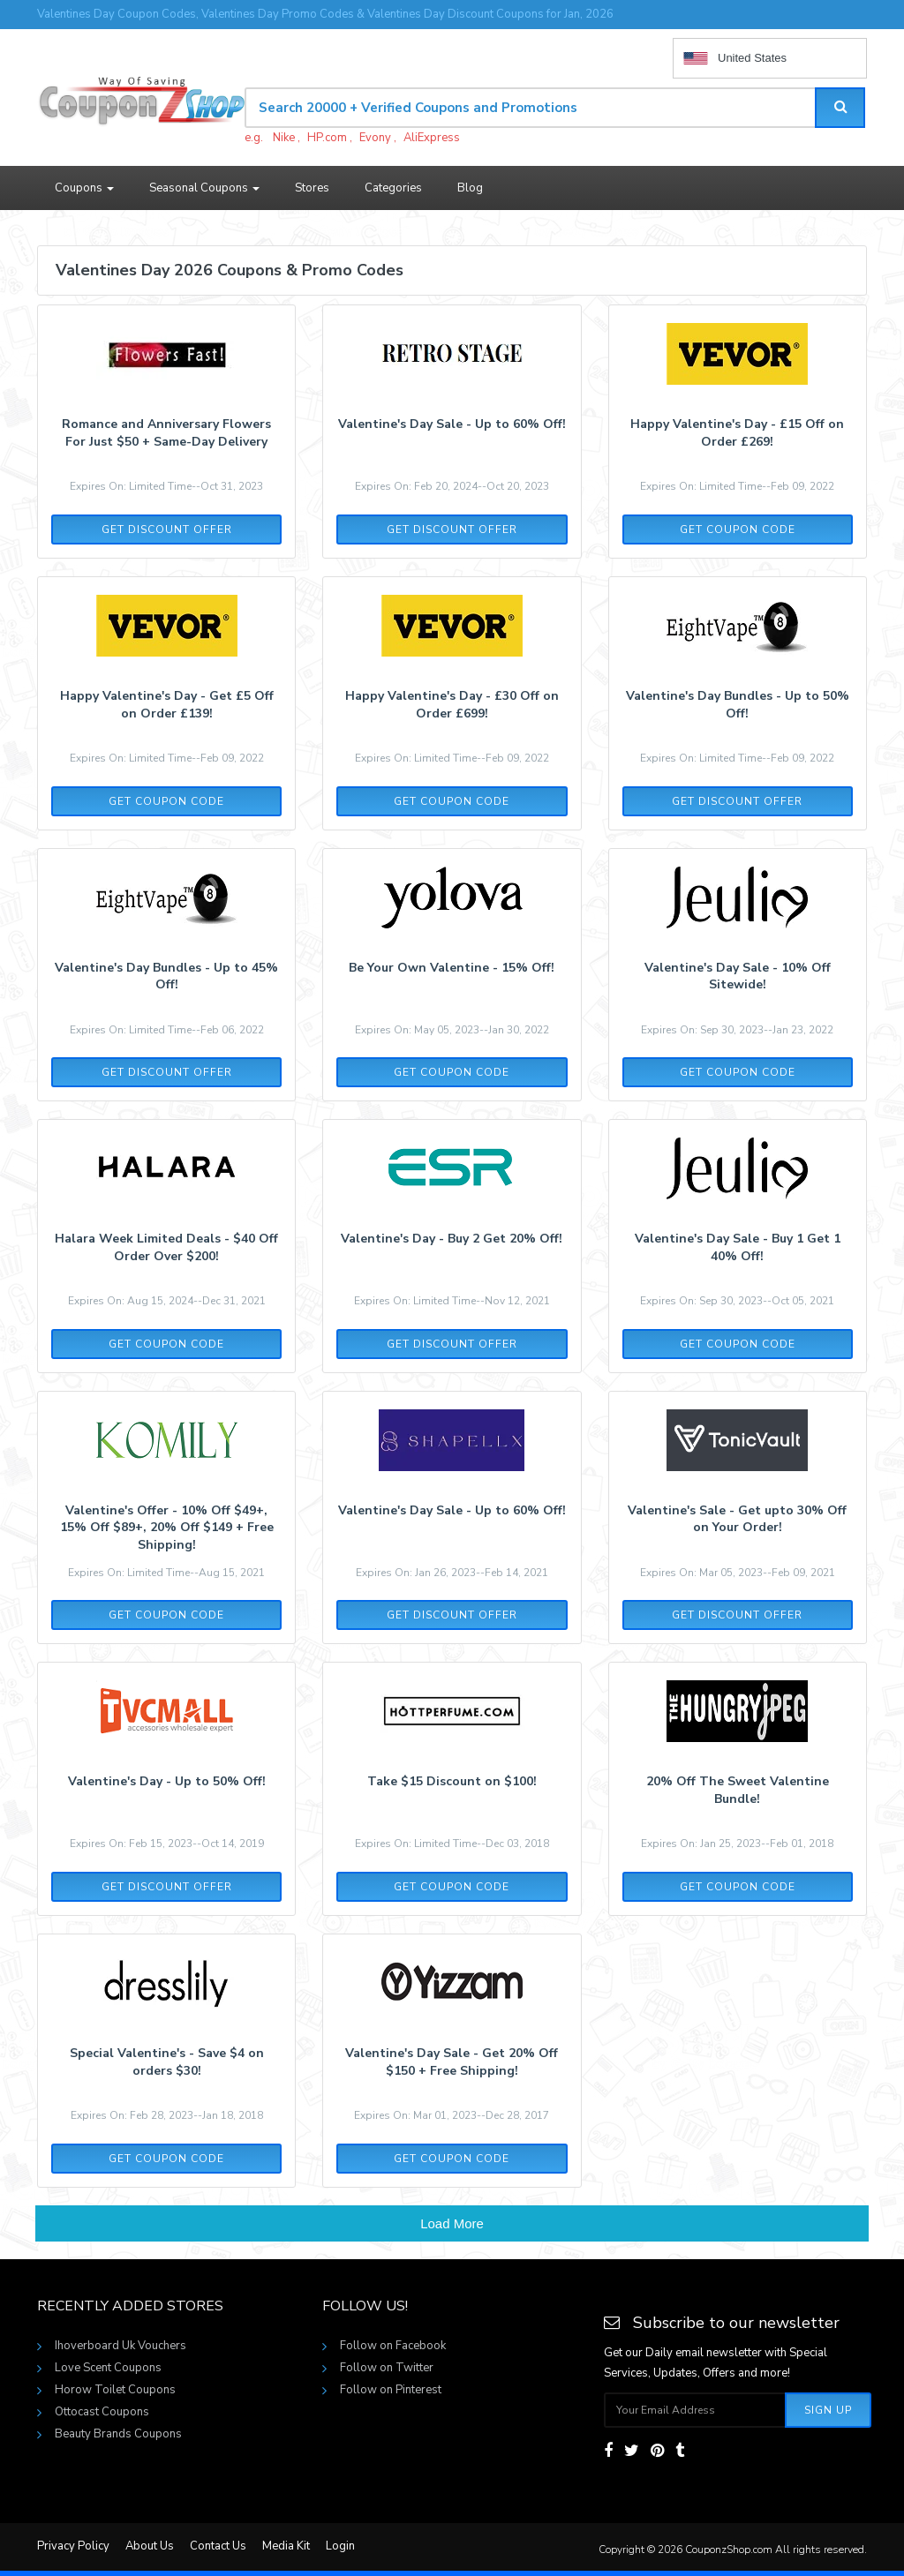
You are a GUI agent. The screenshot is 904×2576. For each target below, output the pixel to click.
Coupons (84, 188)
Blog (470, 188)
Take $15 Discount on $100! (452, 1781)
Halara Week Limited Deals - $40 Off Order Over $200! (166, 1247)
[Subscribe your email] (695, 2410)
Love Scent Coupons (108, 2368)
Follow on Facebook (393, 2346)
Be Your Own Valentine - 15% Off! (451, 967)
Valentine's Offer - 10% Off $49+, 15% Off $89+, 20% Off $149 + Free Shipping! (167, 1527)
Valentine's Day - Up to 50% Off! (167, 1781)
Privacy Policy (73, 2546)
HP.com (327, 138)
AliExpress (431, 138)
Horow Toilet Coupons (115, 2390)
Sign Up (828, 2410)
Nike (284, 138)
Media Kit (286, 2546)
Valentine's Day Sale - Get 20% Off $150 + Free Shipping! (451, 2062)
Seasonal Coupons (204, 188)
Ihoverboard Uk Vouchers (120, 2346)
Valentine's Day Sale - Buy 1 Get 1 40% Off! (737, 1247)
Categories (393, 188)
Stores (312, 188)
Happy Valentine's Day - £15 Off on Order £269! (737, 433)
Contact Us (218, 2546)
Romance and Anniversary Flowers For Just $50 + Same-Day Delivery (166, 433)
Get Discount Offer (167, 529)
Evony (375, 138)
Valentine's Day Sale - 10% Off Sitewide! (737, 976)
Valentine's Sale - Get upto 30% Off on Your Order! (737, 1519)
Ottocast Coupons (102, 2412)
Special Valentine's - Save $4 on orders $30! (167, 2062)
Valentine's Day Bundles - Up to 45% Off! (166, 976)
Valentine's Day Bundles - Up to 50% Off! (737, 704)
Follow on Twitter (386, 2368)
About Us (149, 2546)
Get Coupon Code (737, 529)
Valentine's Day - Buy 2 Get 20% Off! (451, 1238)
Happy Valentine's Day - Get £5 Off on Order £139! (167, 704)
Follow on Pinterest (390, 2390)
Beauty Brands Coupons (118, 2434)
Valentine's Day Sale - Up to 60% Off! (452, 424)
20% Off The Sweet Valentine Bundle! (737, 1790)
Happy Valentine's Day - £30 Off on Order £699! (452, 704)
